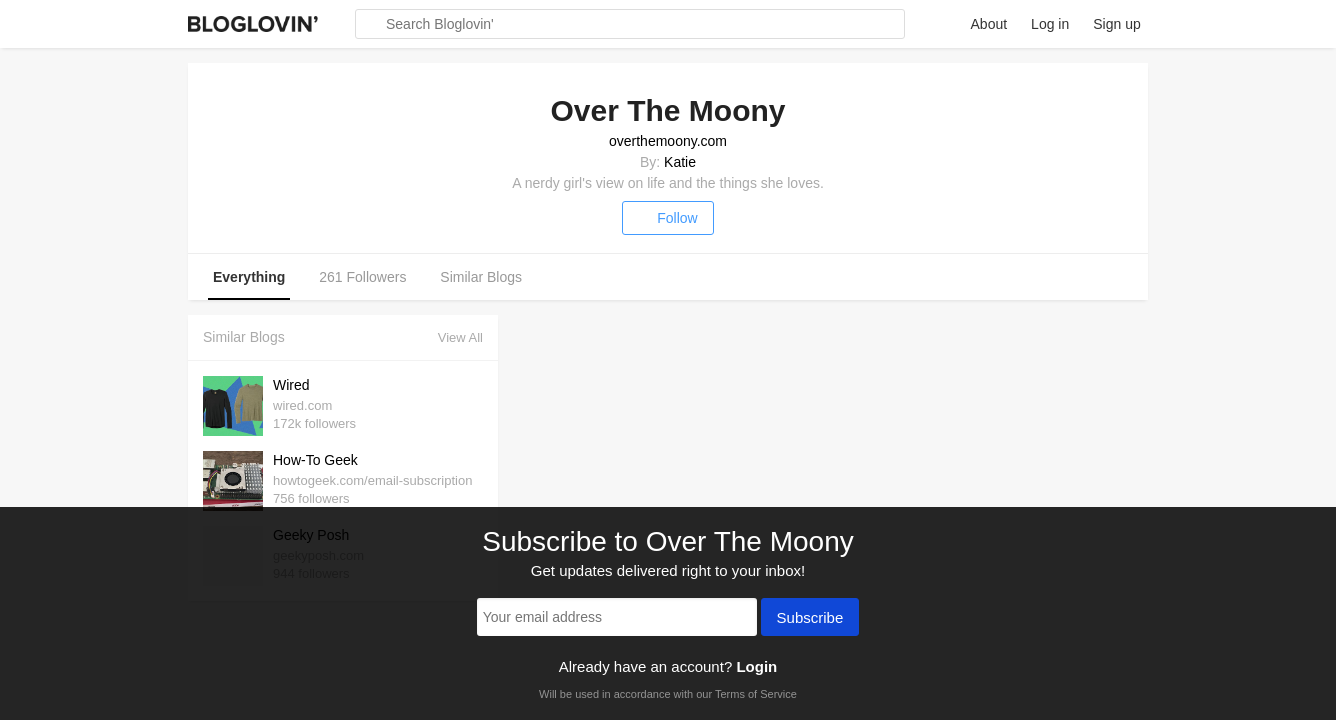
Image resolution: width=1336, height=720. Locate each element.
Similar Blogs (481, 277)
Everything (249, 277)
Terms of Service (756, 694)
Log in (1050, 24)
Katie (680, 162)
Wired (291, 385)
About (989, 24)
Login (756, 666)
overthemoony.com (668, 141)
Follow (667, 218)
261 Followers (362, 277)
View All (460, 337)
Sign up (1116, 24)
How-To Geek (315, 460)
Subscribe (810, 619)
